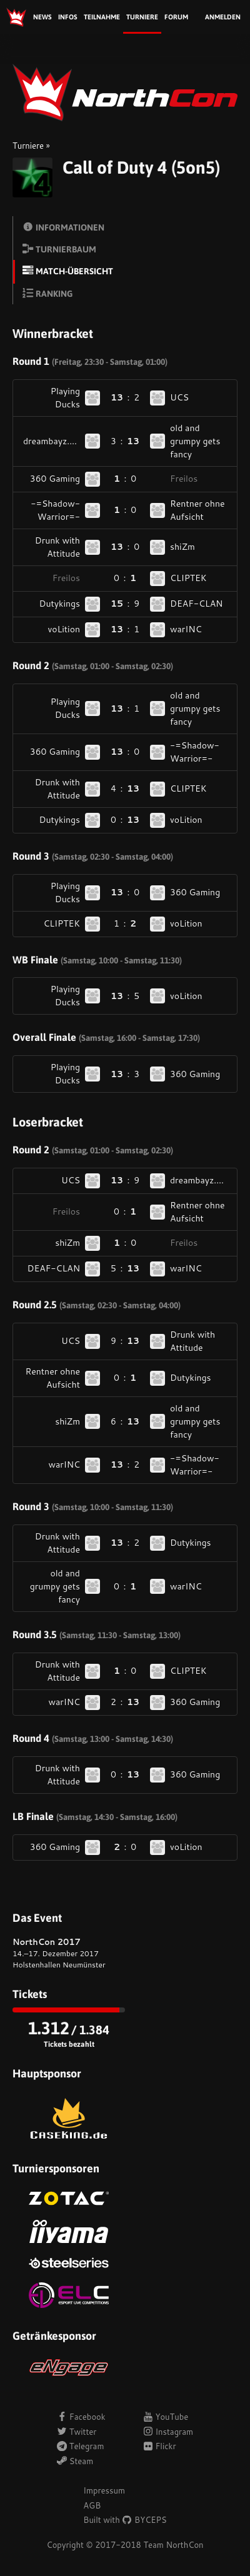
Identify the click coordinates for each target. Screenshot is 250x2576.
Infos (68, 17)
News (42, 17)
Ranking (47, 293)
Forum (176, 17)
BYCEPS (144, 2519)
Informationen (63, 226)
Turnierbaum (59, 248)
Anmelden (223, 17)
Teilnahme (102, 17)
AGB (92, 2505)
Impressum (104, 2490)
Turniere (142, 17)
